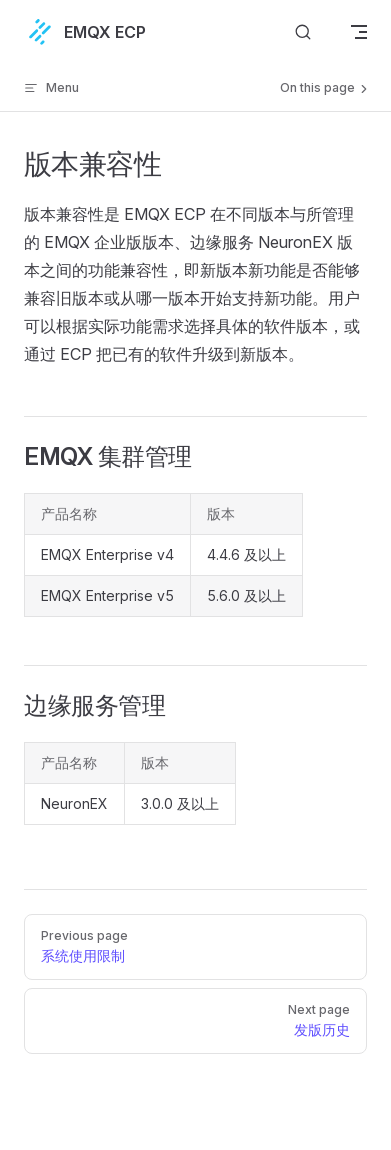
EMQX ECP (85, 32)
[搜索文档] (303, 31)
